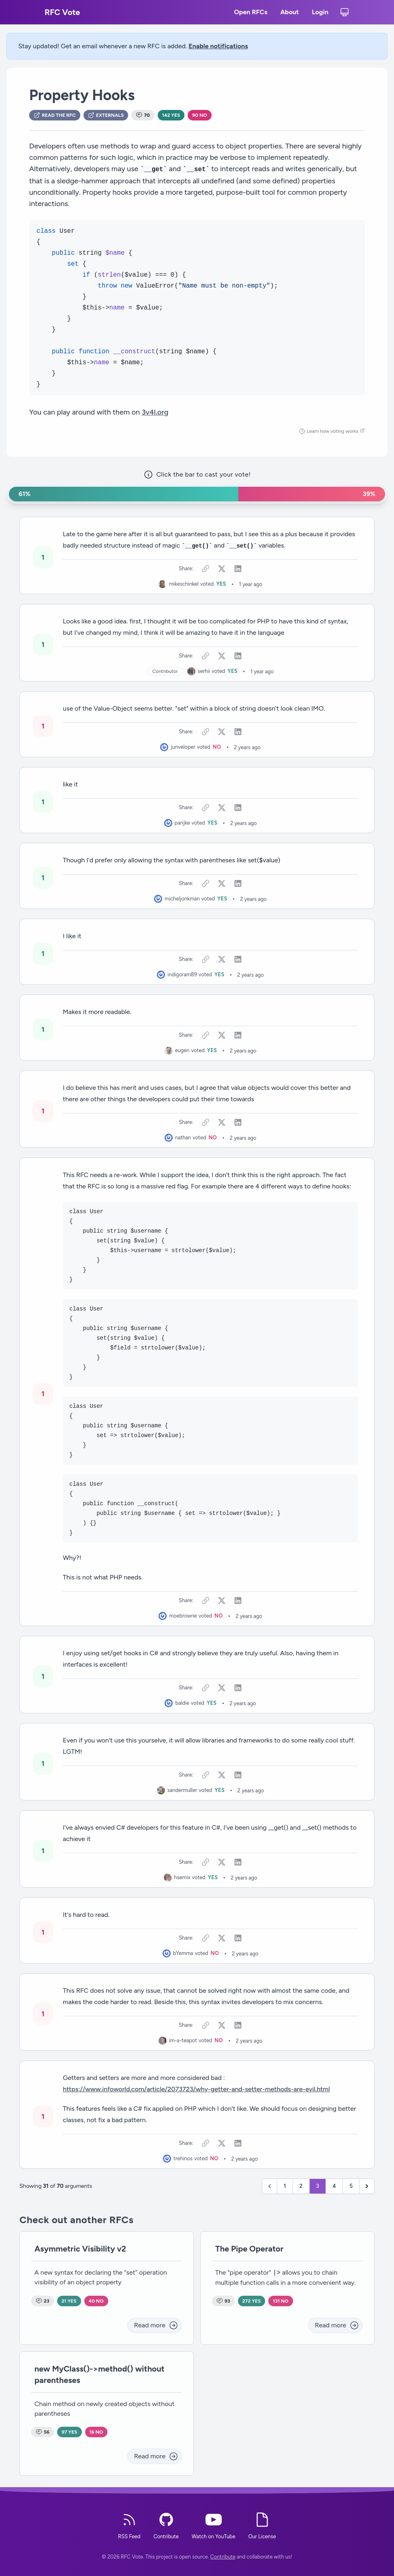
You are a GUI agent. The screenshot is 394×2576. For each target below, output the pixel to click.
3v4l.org (154, 412)
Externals (106, 115)
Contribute (223, 2557)
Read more (156, 2325)
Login (320, 13)
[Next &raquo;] (367, 2186)
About (289, 13)
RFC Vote (62, 12)
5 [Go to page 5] (351, 2186)
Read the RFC (55, 115)
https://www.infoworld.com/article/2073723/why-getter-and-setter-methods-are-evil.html (196, 2089)
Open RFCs (250, 13)
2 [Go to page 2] (301, 2186)
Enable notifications (218, 46)
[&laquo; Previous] (269, 2186)
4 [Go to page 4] (334, 2186)
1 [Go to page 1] (285, 2186)
